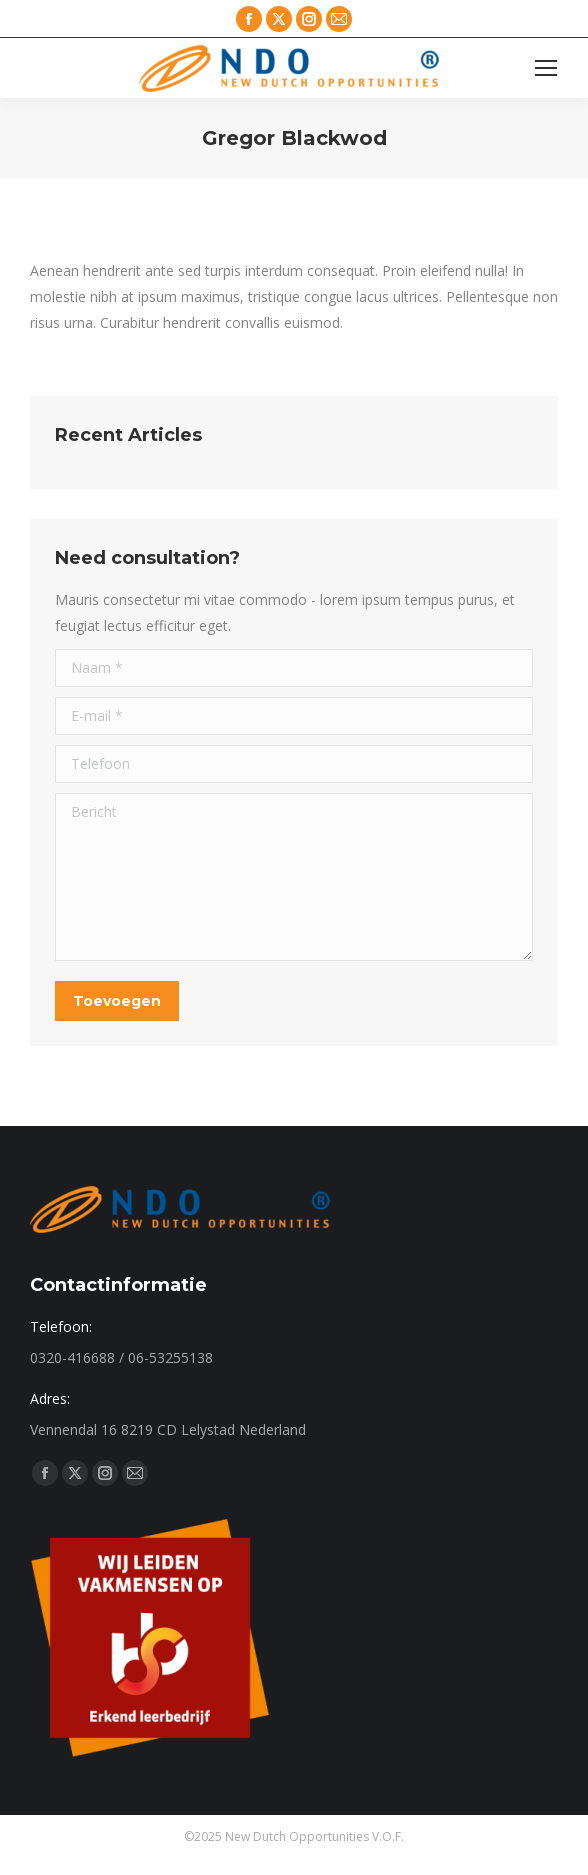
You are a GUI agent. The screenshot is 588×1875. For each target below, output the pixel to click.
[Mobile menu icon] (546, 68)
